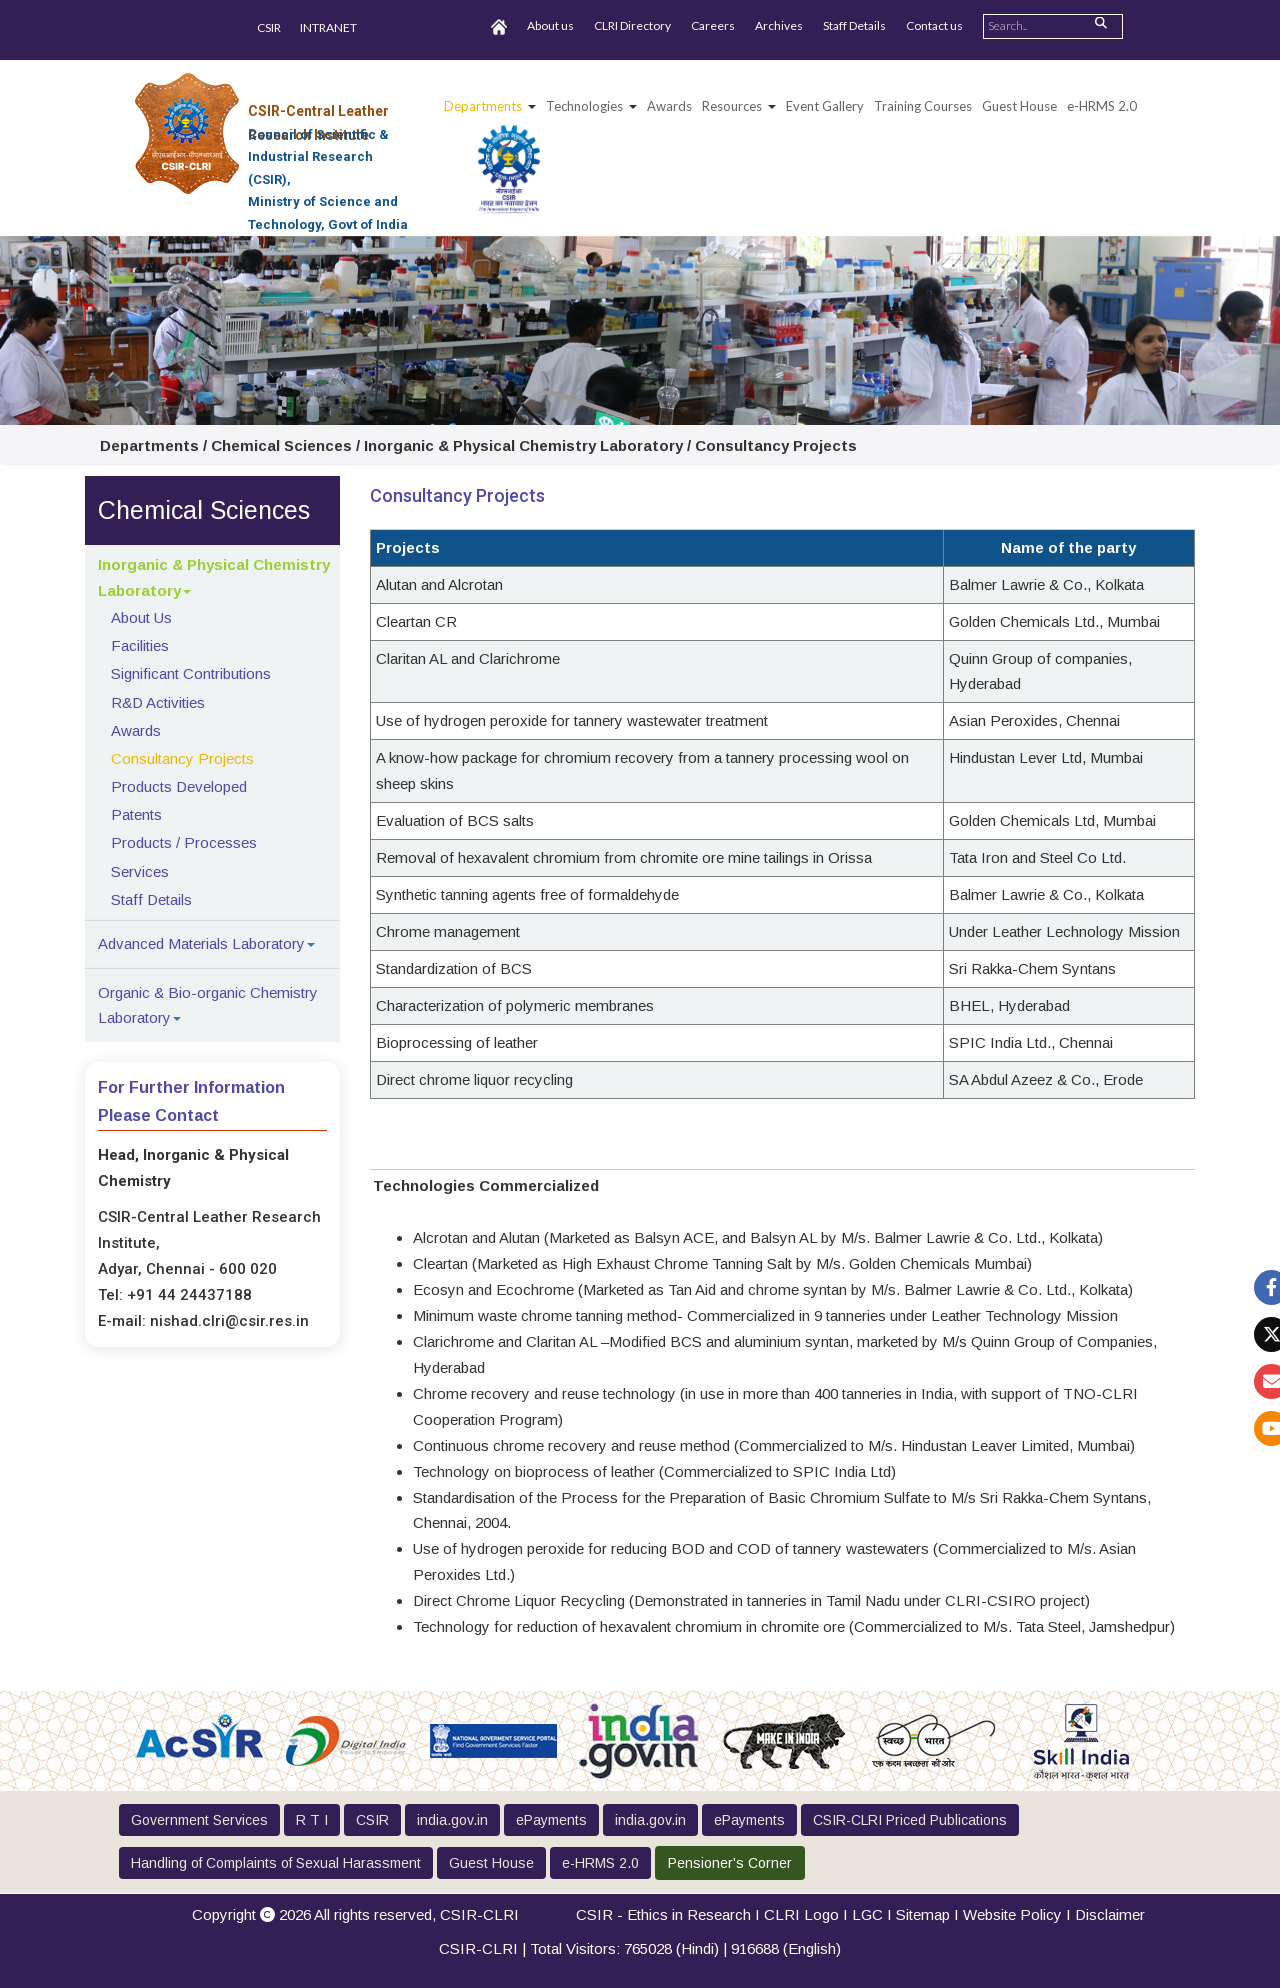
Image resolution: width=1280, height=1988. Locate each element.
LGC (867, 1914)
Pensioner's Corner (730, 1863)
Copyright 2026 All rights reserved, (355, 1914)
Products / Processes (184, 842)
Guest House (1019, 106)
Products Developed (179, 786)
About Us (141, 617)
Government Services (199, 1820)
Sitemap (923, 1914)
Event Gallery (825, 106)
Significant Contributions (191, 673)
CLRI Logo (801, 1914)
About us (550, 25)
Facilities (140, 645)
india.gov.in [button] (452, 1820)
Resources (732, 106)
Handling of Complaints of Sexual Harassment (276, 1863)
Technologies (584, 106)
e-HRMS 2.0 (1102, 106)
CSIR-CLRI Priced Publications (910, 1820)
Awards (136, 730)
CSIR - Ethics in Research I (670, 1914)
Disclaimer (1110, 1914)
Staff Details (854, 25)
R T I (312, 1820)
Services (140, 871)
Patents (136, 814)
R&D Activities (158, 702)
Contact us (934, 25)
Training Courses (923, 106)
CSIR (269, 27)
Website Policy (1012, 1914)
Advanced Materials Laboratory (201, 943)
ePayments (551, 1820)
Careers (713, 25)
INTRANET (328, 27)
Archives (779, 25)
